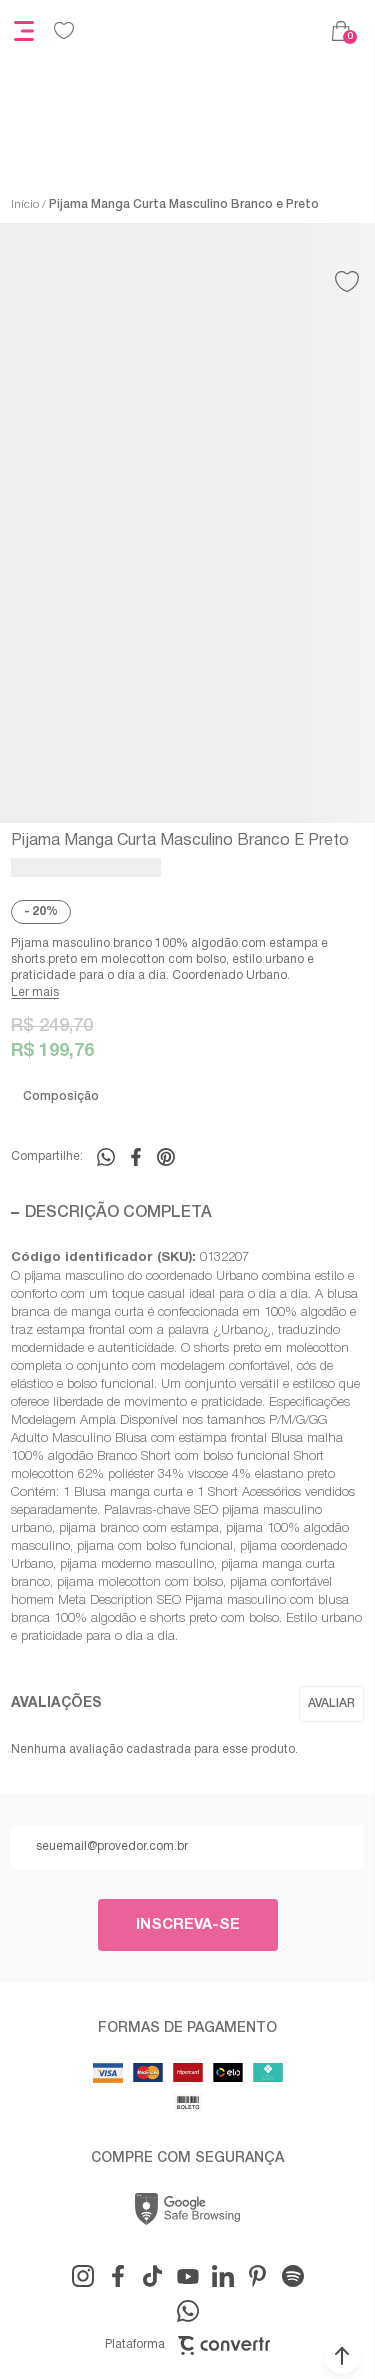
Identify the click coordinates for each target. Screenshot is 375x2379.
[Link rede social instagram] (83, 2276)
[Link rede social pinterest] (258, 2276)
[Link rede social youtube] (188, 2276)
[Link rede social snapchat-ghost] (293, 2276)
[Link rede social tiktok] (153, 2276)
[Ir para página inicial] (25, 205)
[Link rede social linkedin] (223, 2276)
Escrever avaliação (331, 1704)
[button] (342, 2356)
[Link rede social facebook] (118, 2276)
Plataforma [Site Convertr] (187, 2345)
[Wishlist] (64, 31)
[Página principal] (203, 31)
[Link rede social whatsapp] (188, 2311)
